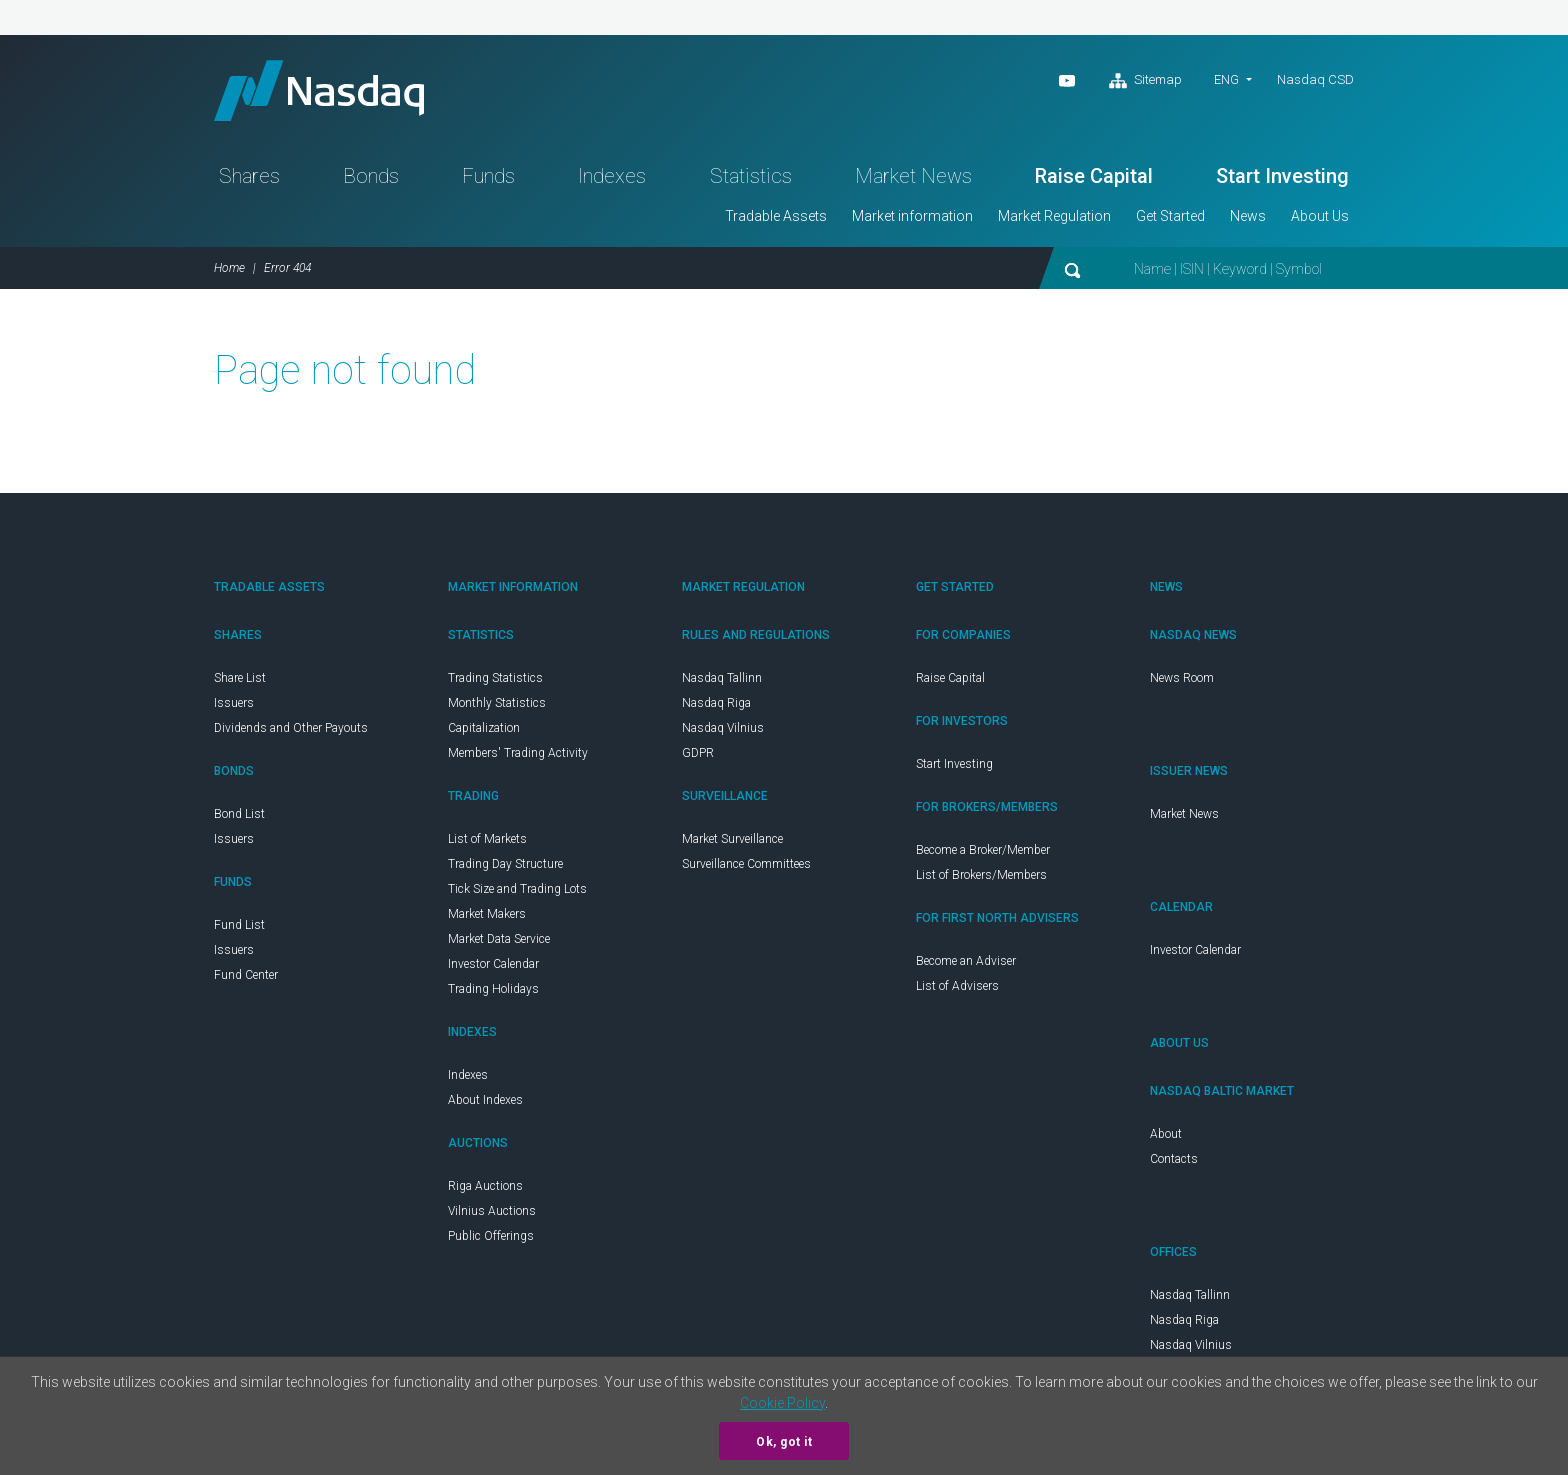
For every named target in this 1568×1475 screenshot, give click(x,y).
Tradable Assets (776, 216)
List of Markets (487, 839)
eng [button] (1226, 79)
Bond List (239, 814)
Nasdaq (319, 90)
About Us (1320, 216)
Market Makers (487, 914)
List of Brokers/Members (981, 875)
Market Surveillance (732, 839)
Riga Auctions (485, 1186)
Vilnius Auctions (492, 1211)
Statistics (751, 176)
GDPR (698, 753)
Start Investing (1282, 176)
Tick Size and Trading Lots (517, 889)
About (1166, 1134)
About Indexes (485, 1100)
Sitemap (1145, 81)
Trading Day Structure (505, 864)
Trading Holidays (493, 989)
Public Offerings (491, 1236)
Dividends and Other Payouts (291, 728)
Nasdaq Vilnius (723, 728)
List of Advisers (957, 986)
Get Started (1170, 216)
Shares (249, 176)
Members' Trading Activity (518, 753)
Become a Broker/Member (983, 850)
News (1248, 216)
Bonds (371, 176)
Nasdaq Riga (716, 703)
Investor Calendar (493, 964)
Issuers (234, 703)
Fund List (239, 925)
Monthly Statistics (497, 703)
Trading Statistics (495, 678)
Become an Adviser (966, 961)
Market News (913, 176)
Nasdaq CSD (1315, 79)
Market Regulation (1054, 216)
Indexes (612, 176)
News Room (1182, 678)
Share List (240, 678)
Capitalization (484, 728)
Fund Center (246, 975)
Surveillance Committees (746, 864)
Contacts (1174, 1159)
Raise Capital (1094, 176)
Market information (912, 216)
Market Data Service (499, 939)
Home (229, 268)
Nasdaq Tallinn (722, 678)
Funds (488, 176)
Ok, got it (784, 1442)
